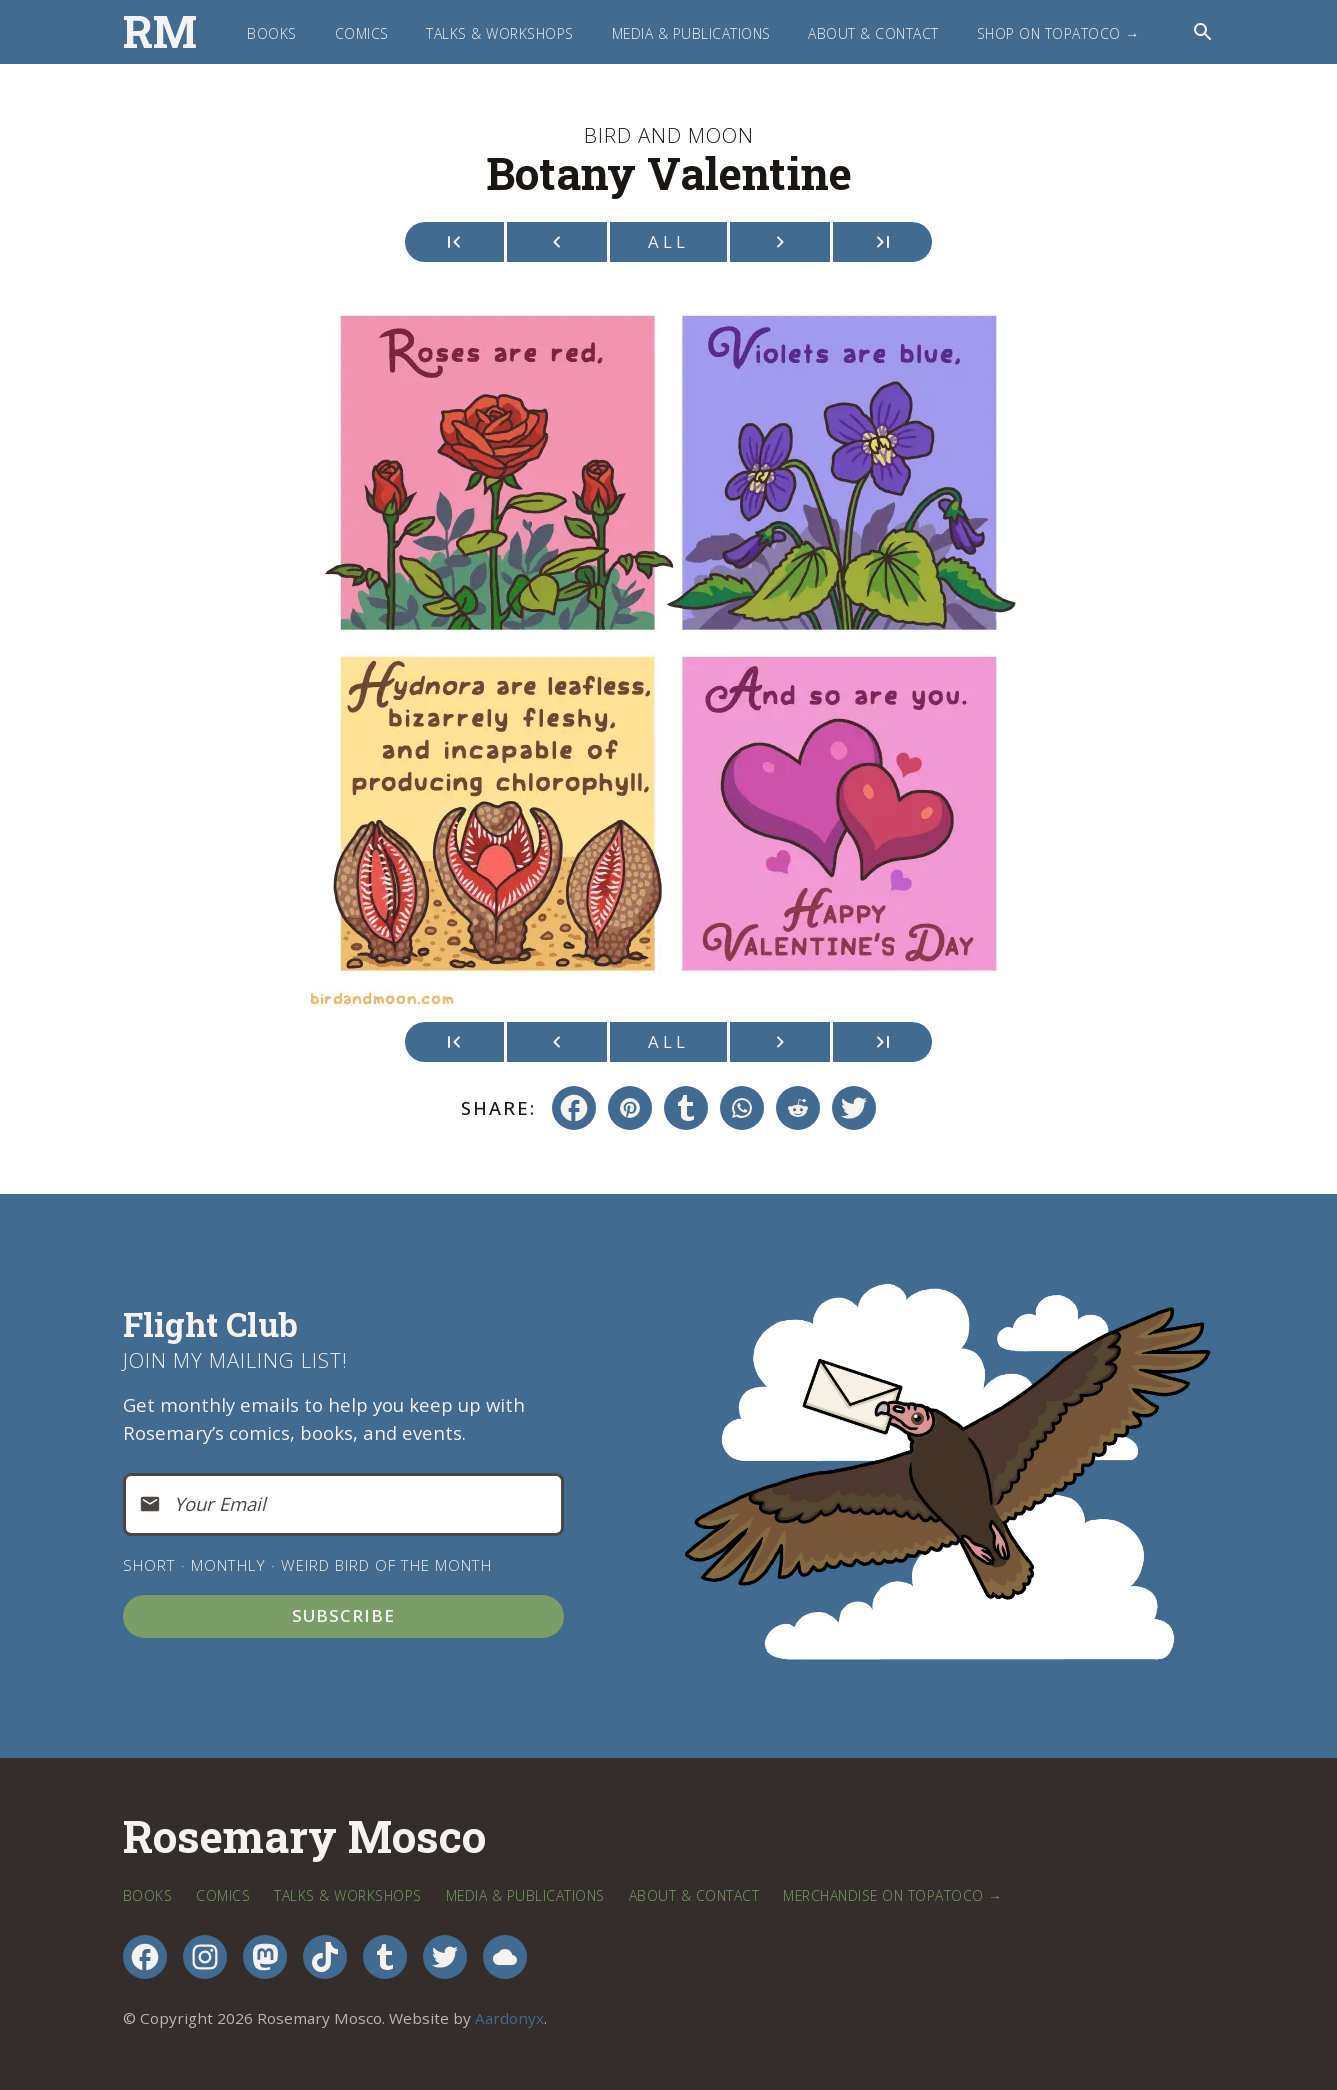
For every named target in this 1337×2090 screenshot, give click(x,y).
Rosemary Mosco (304, 1837)
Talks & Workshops (500, 33)
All (668, 241)
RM (160, 31)
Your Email (220, 1503)
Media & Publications (691, 33)
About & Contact (873, 33)
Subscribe (343, 1615)
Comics (362, 33)
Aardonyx (509, 2018)
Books (272, 33)
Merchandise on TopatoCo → (892, 1895)
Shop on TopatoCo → (1058, 33)
